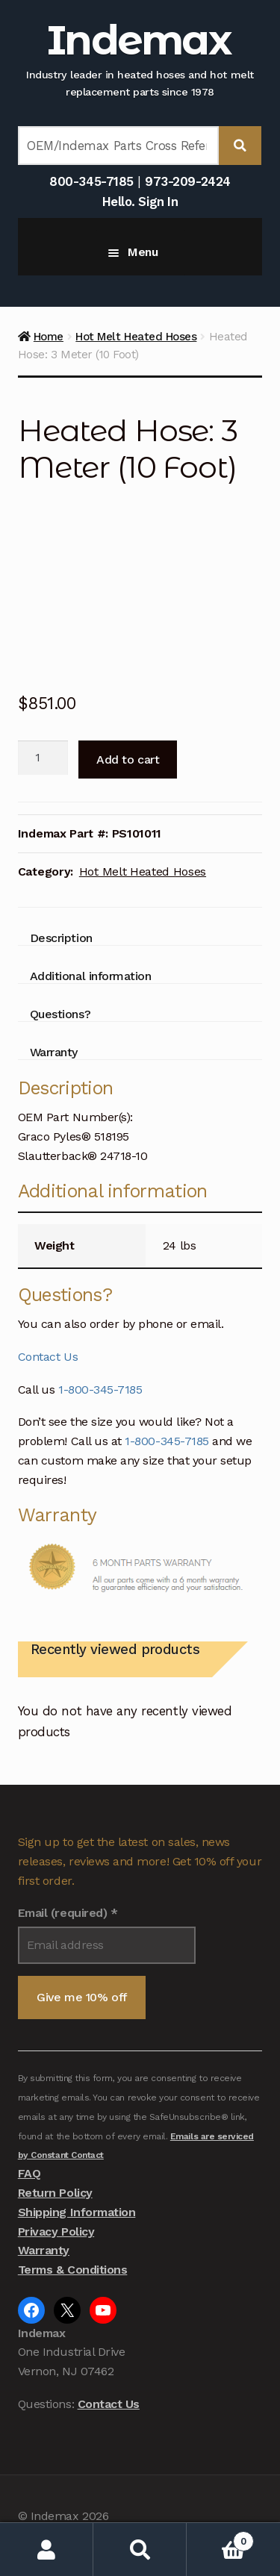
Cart (220, 2538)
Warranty (43, 2250)
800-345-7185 (91, 181)
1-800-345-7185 (100, 1389)
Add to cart (127, 759)
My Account (46, 2549)
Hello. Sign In (140, 201)
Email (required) (68, 1913)
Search (140, 2549)
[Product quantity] (43, 757)
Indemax (138, 40)
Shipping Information (77, 2212)
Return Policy (55, 2193)
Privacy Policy (56, 2231)
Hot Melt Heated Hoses (135, 336)
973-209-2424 (187, 181)
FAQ (29, 2173)
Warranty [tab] (54, 1052)
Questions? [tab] (60, 1014)
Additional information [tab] (91, 976)
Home (48, 336)
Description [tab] (61, 938)
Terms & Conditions (73, 2269)
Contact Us (48, 1357)
